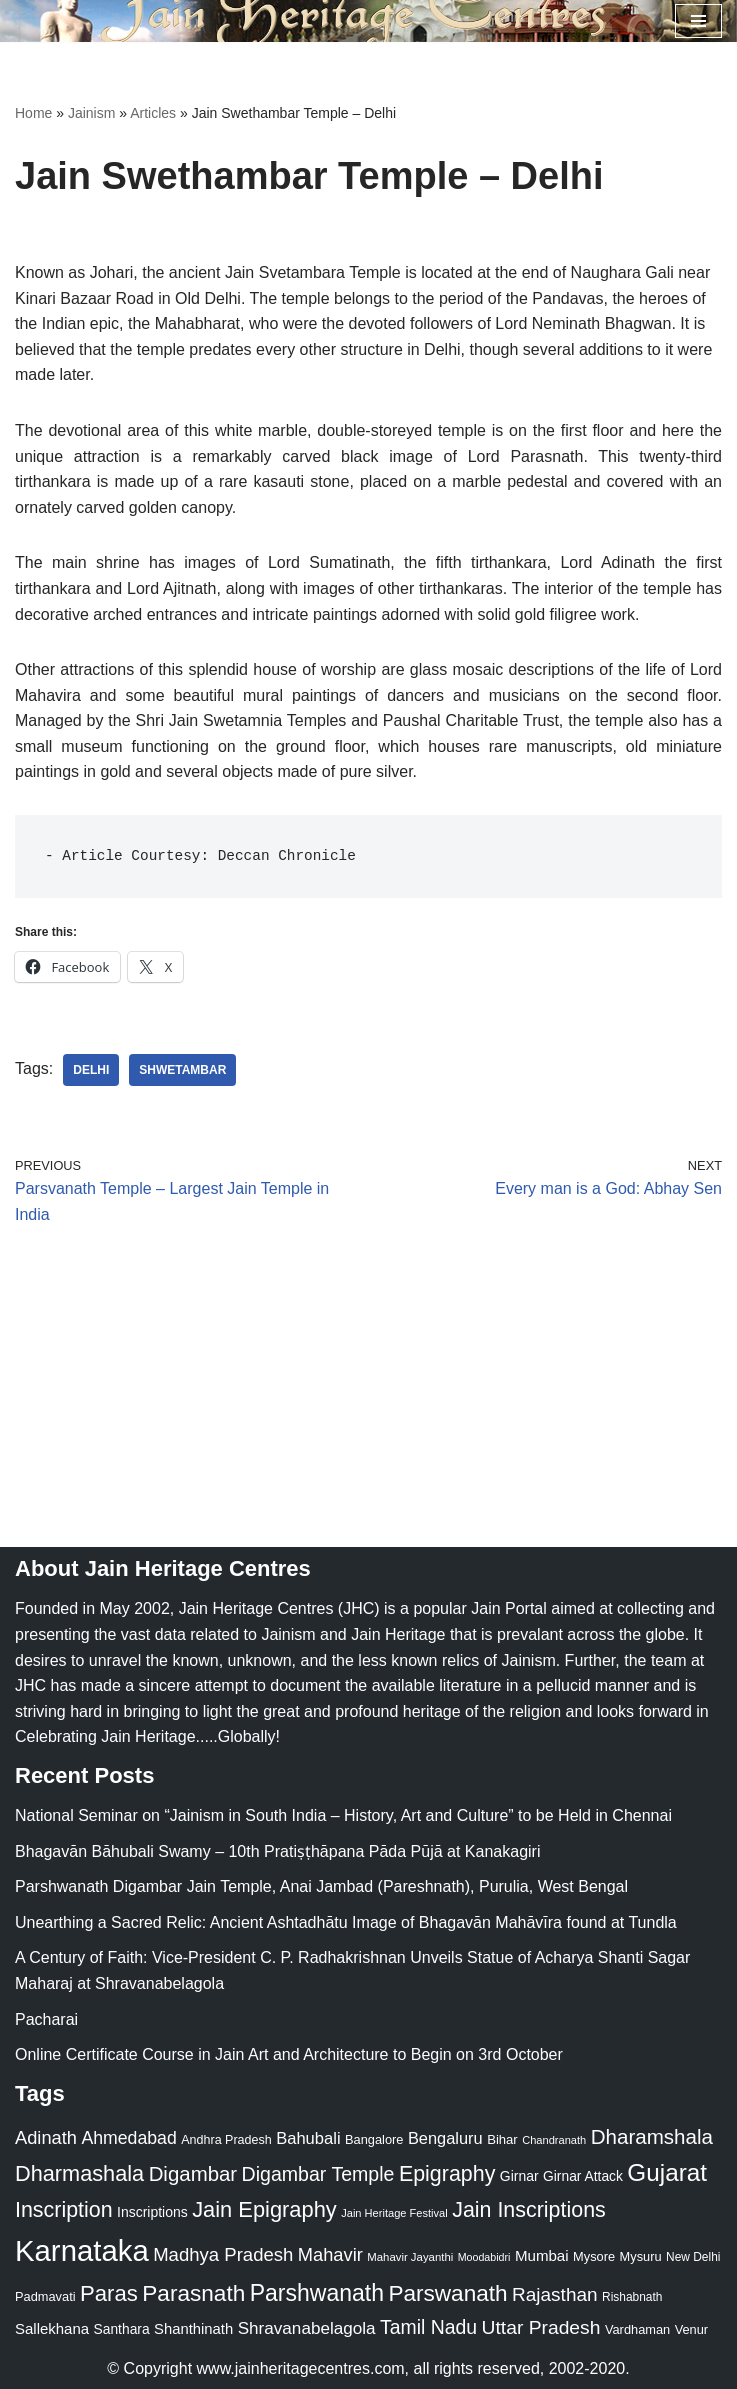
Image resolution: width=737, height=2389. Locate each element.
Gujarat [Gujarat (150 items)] (667, 2172)
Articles (153, 113)
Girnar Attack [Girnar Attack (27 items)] (583, 2176)
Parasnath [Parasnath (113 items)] (193, 2293)
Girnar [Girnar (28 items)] (519, 2176)
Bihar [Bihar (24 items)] (502, 2139)
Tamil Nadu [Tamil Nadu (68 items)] (428, 2327)
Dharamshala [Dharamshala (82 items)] (652, 2136)
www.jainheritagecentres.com (301, 2368)
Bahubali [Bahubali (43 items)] (308, 2138)
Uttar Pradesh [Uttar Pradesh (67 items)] (541, 2327)
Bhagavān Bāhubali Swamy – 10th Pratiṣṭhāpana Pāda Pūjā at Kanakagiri (277, 1851)
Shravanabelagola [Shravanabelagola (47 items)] (307, 2328)
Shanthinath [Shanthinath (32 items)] (193, 2329)
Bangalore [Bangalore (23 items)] (374, 2139)
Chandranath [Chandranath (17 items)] (554, 2140)
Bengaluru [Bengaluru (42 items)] (445, 2138)
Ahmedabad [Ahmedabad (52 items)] (128, 2138)
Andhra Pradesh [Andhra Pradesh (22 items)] (226, 2140)
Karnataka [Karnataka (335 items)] (82, 2250)
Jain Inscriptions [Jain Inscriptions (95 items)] (529, 2210)
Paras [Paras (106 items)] (109, 2293)
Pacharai (46, 2019)
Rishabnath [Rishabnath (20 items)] (632, 2297)
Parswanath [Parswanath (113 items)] (447, 2293)
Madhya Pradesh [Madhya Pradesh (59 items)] (223, 2254)
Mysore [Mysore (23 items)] (594, 2256)
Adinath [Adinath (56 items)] (46, 2137)
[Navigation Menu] (698, 21)
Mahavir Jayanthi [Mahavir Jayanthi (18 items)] (410, 2257)
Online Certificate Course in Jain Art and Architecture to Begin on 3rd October (289, 2054)
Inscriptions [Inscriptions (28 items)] (152, 2212)
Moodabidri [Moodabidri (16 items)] (484, 2257)
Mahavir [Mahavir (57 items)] (330, 2254)
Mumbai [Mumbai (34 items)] (542, 2255)
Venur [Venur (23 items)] (691, 2329)
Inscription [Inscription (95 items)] (64, 2210)
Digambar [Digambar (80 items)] (193, 2174)
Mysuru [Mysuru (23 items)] (641, 2256)
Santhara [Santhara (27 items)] (122, 2329)
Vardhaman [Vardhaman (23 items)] (637, 2329)
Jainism (91, 113)
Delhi (91, 1070)
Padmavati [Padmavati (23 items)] (45, 2296)
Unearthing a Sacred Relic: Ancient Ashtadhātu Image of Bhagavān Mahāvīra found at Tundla (346, 1922)
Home (33, 113)
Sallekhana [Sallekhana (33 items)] (52, 2328)
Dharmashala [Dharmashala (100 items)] (79, 2173)
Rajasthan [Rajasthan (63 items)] (555, 2294)
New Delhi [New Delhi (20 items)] (693, 2257)
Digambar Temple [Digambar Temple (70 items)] (318, 2174)
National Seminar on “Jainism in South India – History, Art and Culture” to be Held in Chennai (343, 1815)
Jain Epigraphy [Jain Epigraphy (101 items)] (264, 2209)
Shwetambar (182, 1070)
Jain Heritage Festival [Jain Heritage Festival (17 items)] (394, 2213)
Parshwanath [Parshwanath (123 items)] (317, 2293)
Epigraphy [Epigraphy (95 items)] (447, 2174)
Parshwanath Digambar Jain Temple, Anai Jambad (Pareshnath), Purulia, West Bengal (321, 1886)
